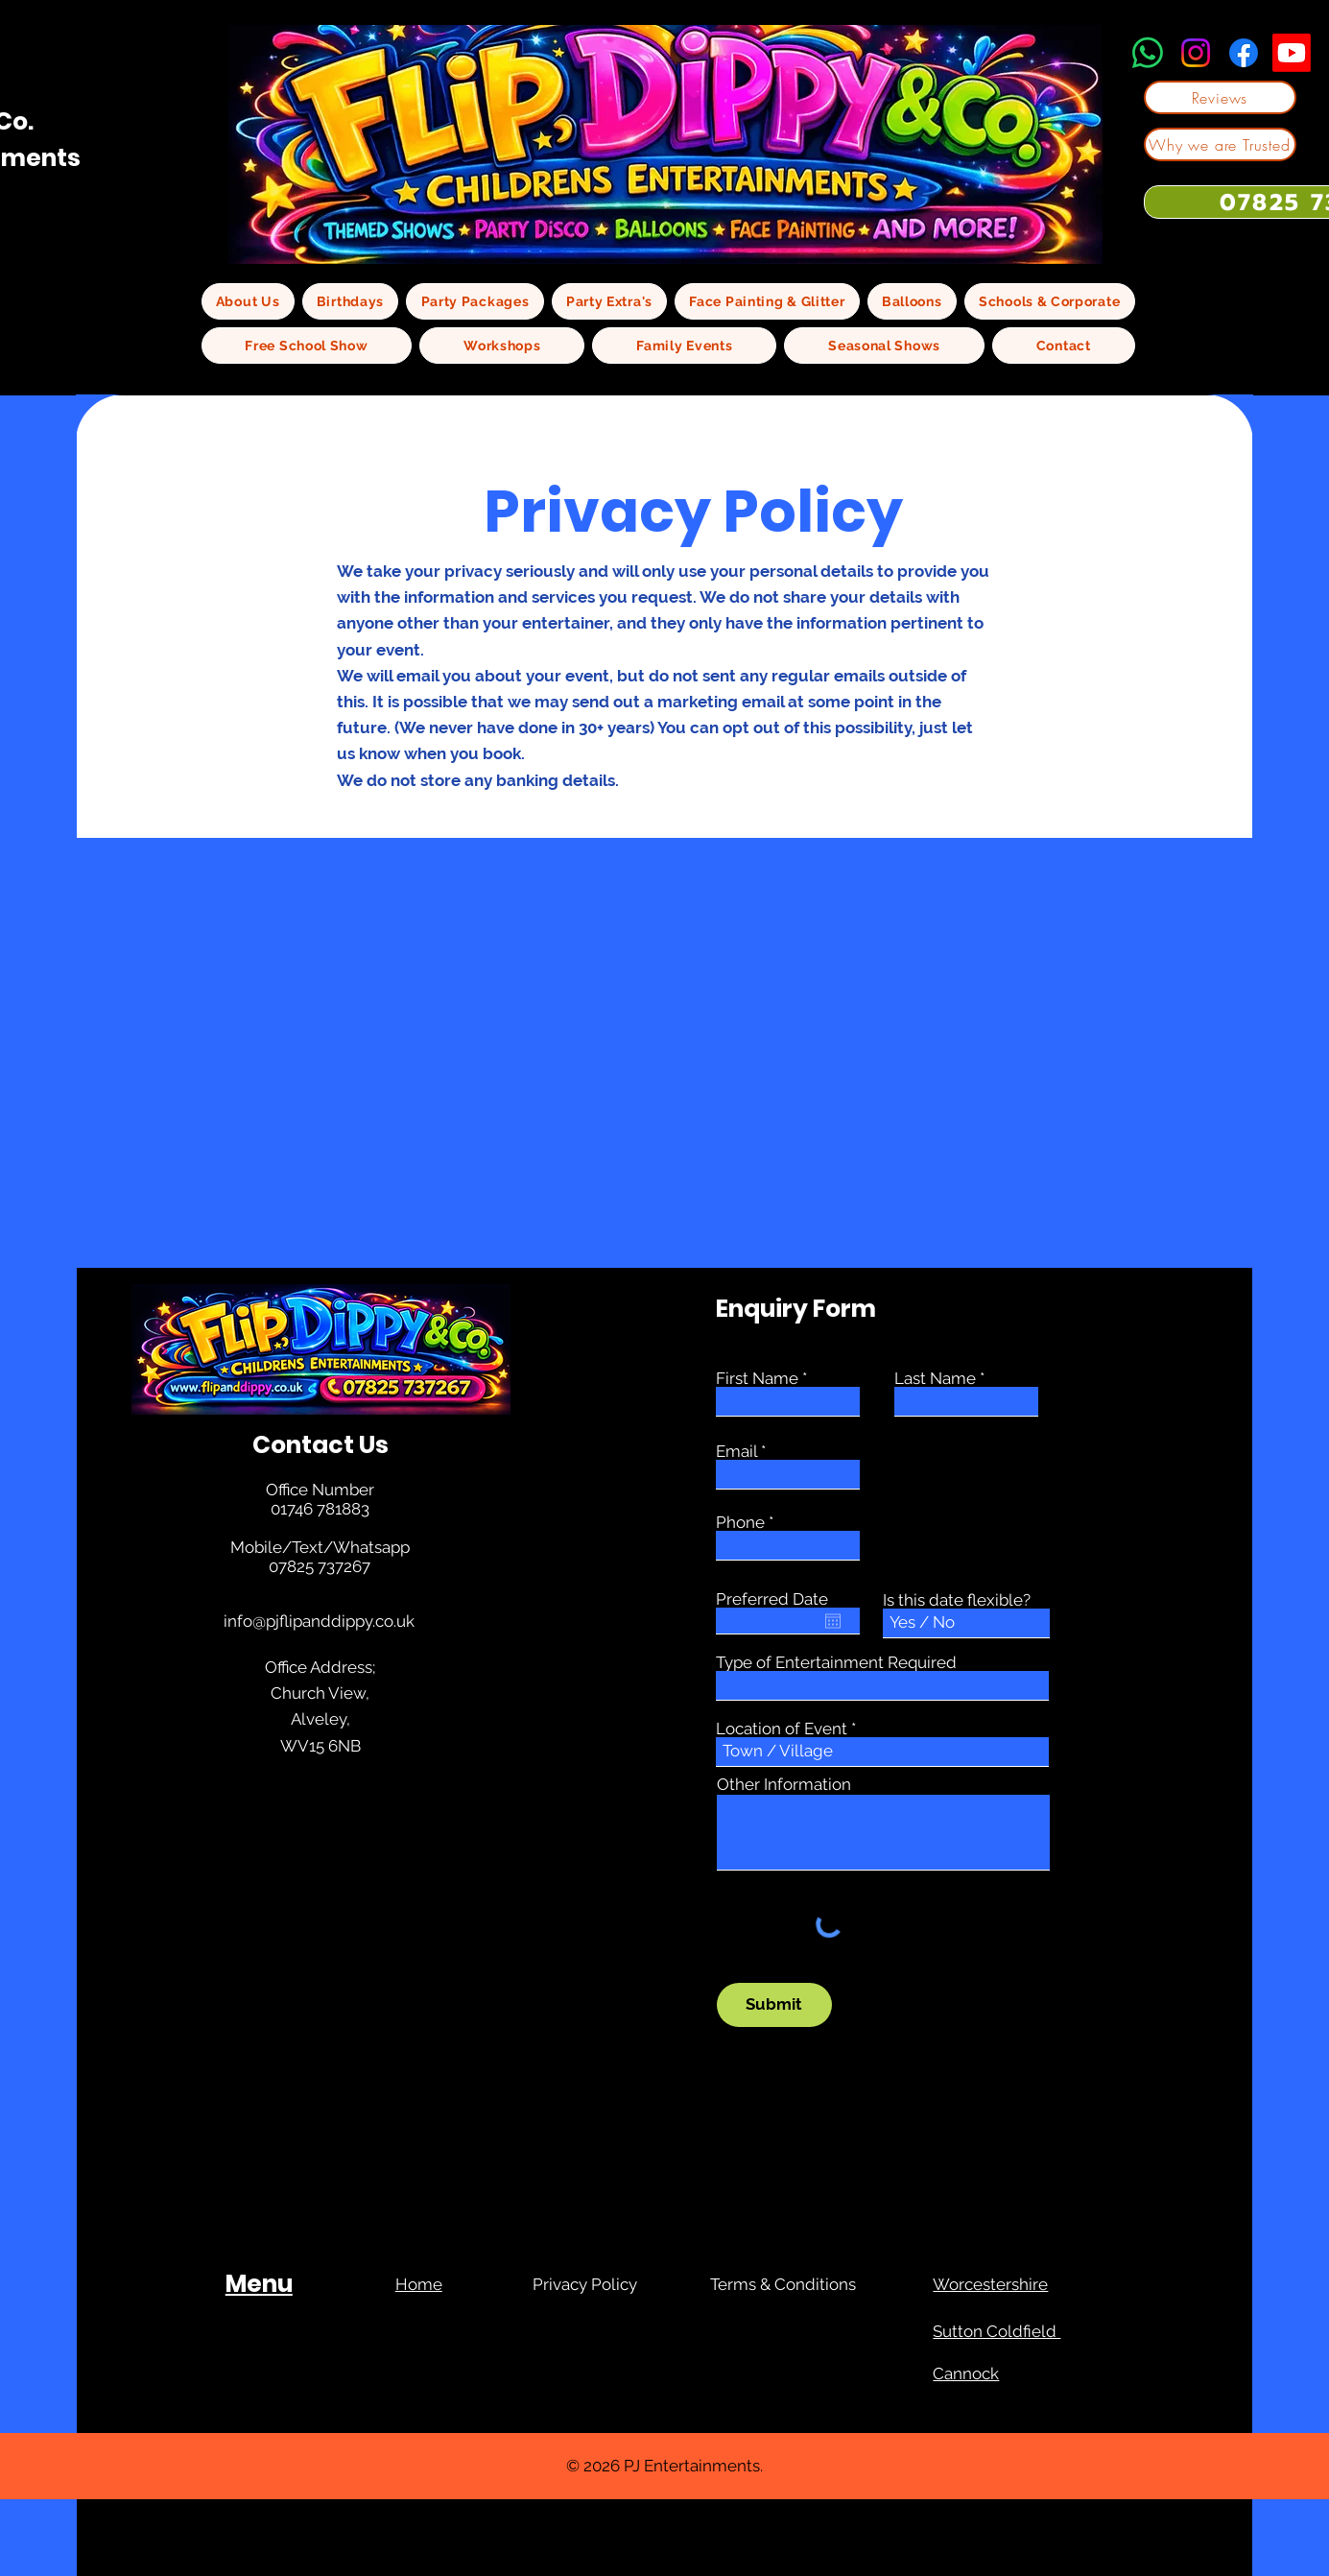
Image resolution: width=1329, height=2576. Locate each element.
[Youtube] (1291, 53)
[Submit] (774, 2005)
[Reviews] (1220, 97)
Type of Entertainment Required (836, 1663)
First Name (757, 1379)
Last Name (935, 1379)
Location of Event (781, 1729)
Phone (740, 1523)
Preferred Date (772, 1599)
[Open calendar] (833, 1621)
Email (736, 1451)
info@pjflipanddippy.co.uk (319, 1621)
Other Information (784, 1785)
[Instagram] (1195, 53)
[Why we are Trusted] (1220, 144)
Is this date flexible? (957, 1600)
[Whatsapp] (1147, 53)
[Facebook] (1243, 53)
